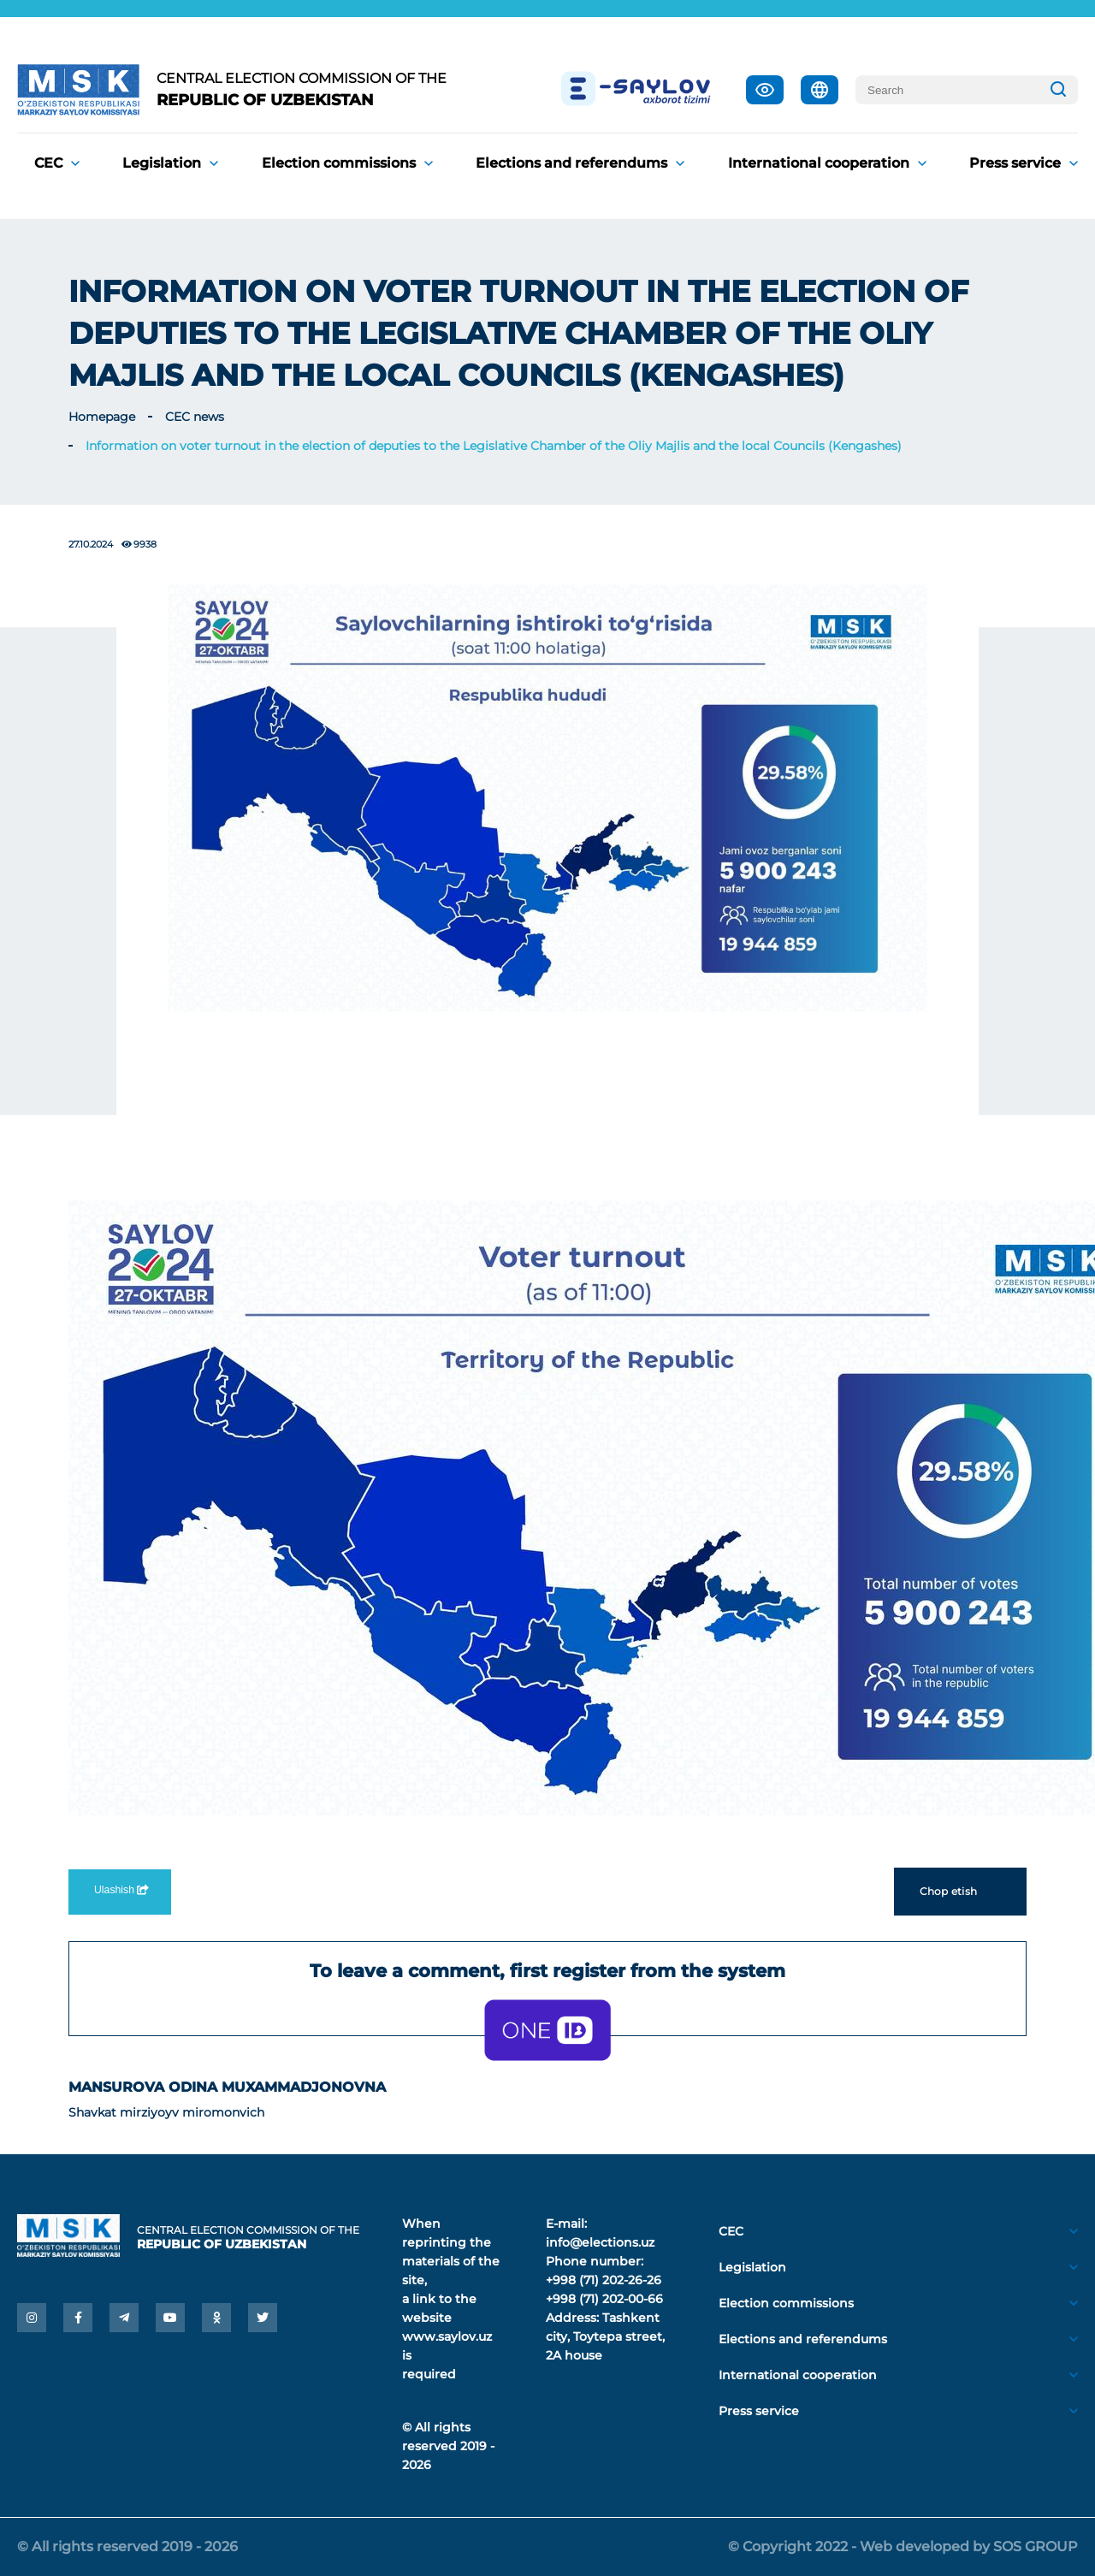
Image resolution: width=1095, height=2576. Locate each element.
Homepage (101, 416)
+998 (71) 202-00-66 (604, 2299)
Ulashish (119, 1890)
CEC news (194, 416)
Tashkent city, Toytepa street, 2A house (605, 2336)
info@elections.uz (600, 2242)
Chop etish (960, 1891)
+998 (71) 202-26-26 (603, 2280)
